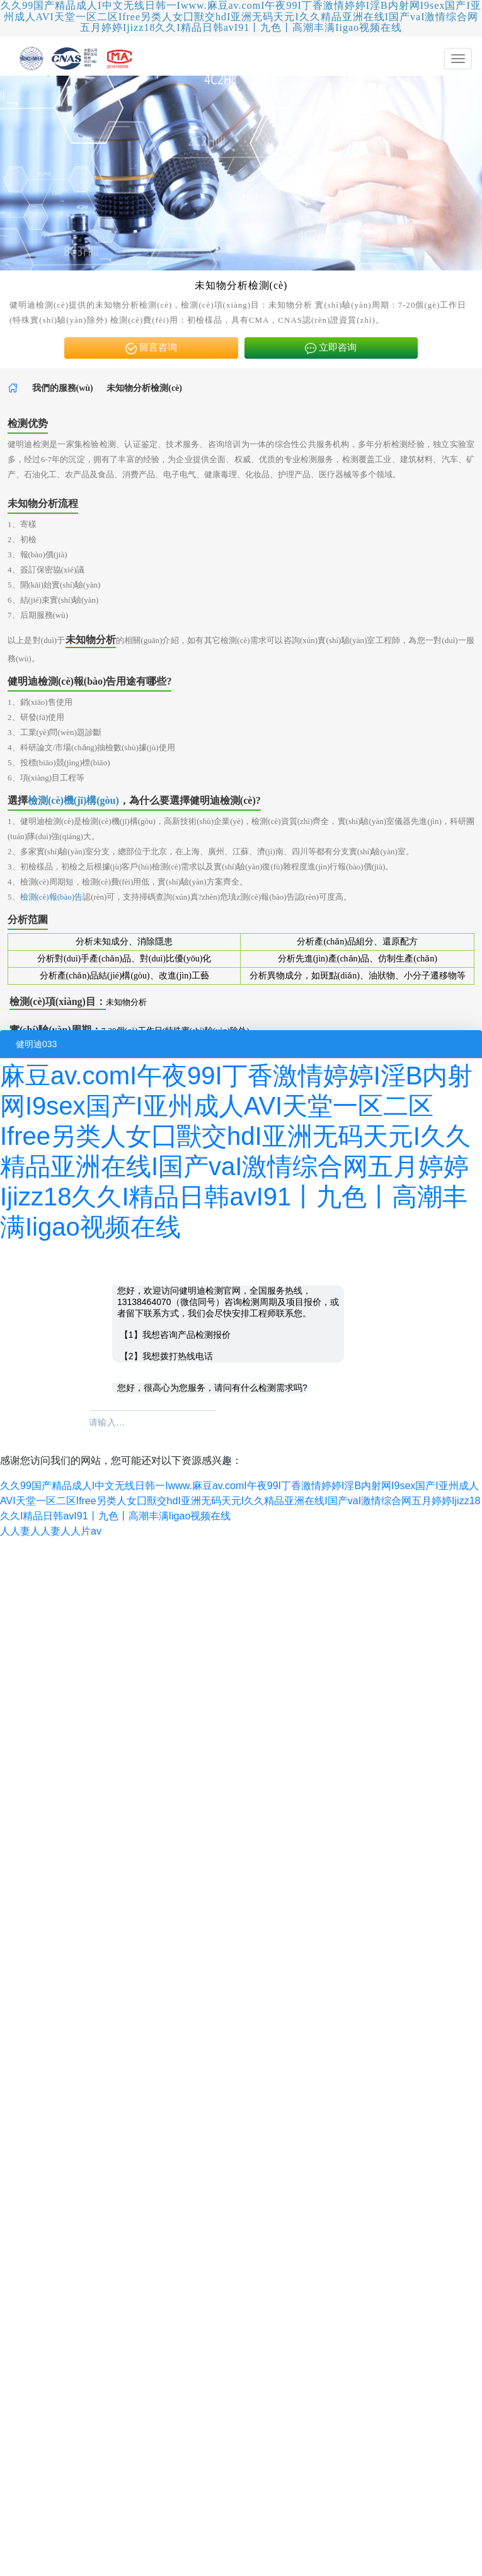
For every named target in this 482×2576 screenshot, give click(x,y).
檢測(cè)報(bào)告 (51, 897)
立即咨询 (331, 348)
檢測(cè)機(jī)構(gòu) (73, 800)
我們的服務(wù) (62, 388)
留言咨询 (151, 348)
